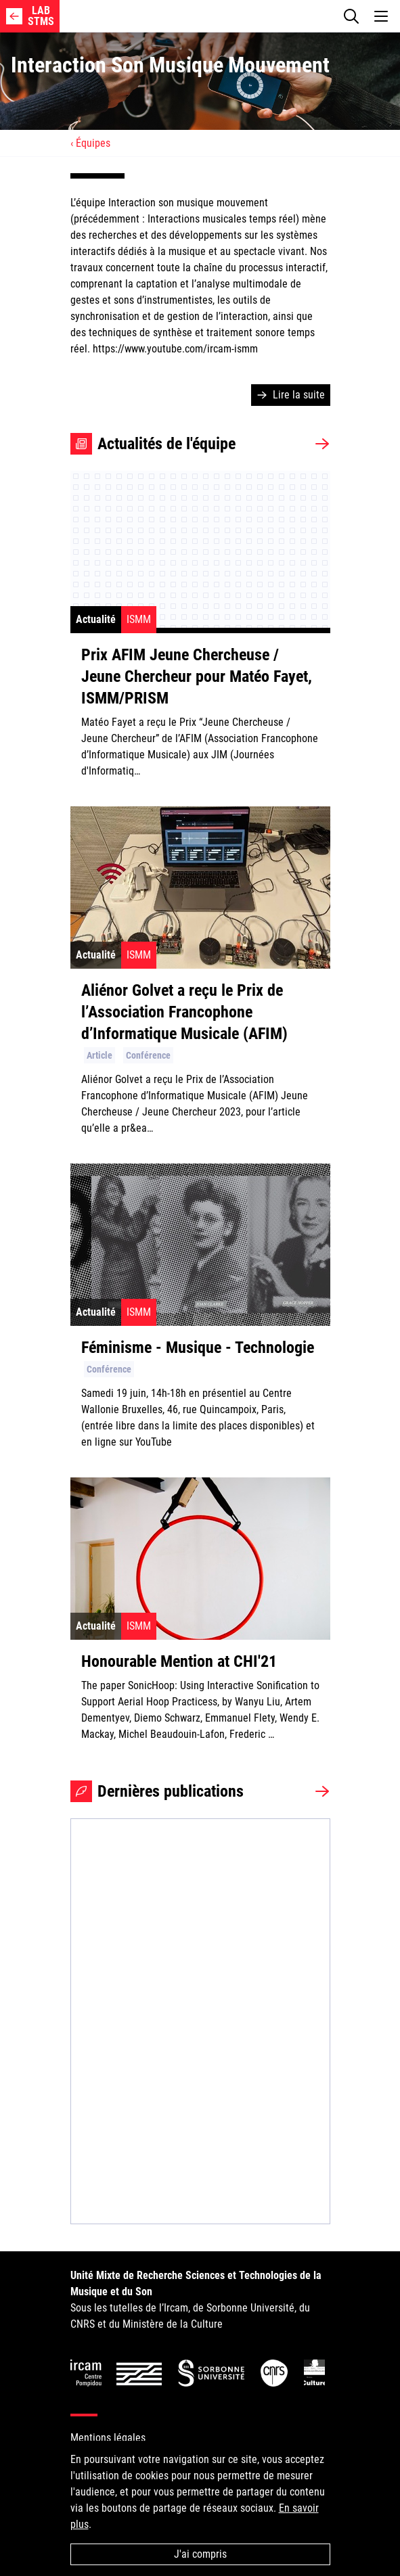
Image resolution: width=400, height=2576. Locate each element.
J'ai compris (200, 2554)
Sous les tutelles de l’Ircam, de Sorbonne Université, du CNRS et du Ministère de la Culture (195, 2299)
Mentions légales (108, 2437)
